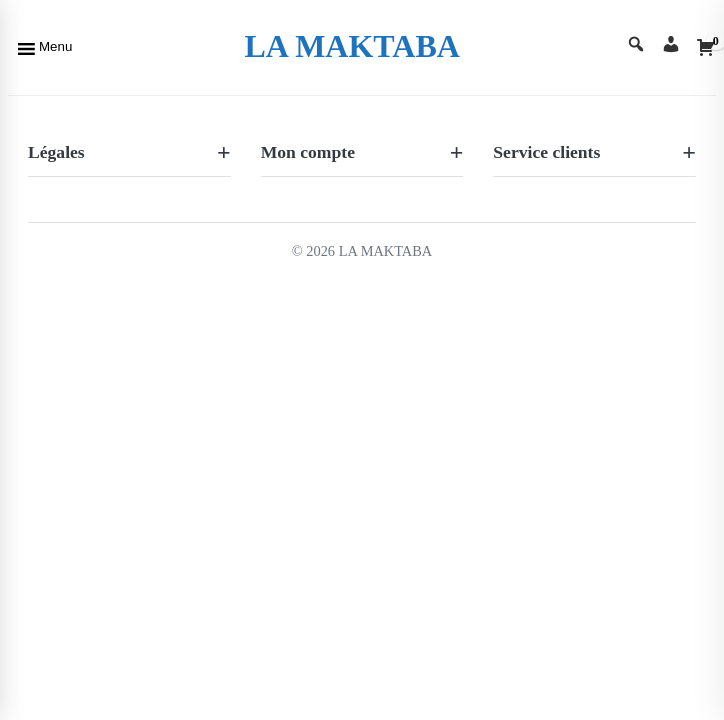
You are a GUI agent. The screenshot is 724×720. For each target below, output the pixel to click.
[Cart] (706, 47)
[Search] (636, 46)
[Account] (671, 46)
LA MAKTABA (351, 46)
